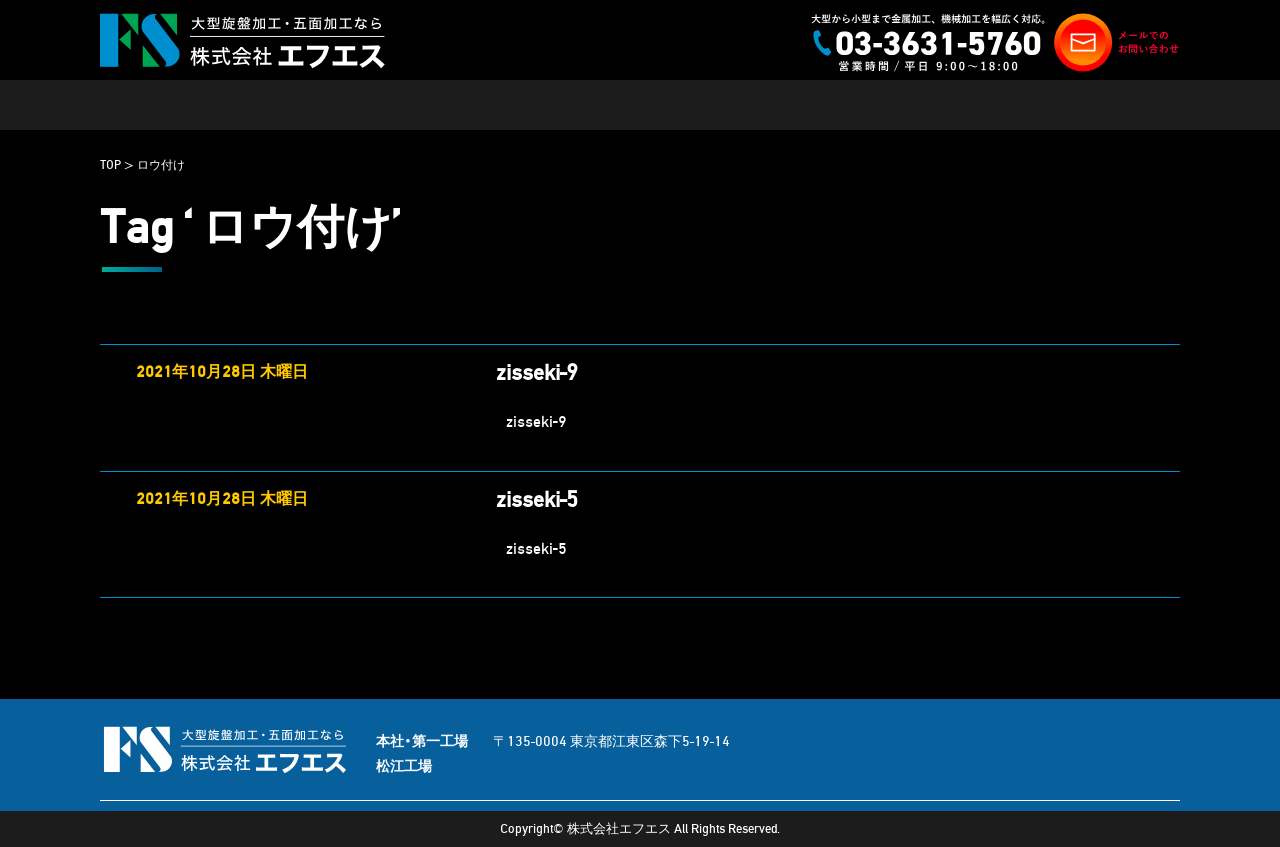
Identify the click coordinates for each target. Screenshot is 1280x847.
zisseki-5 (537, 499)
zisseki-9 (537, 372)
